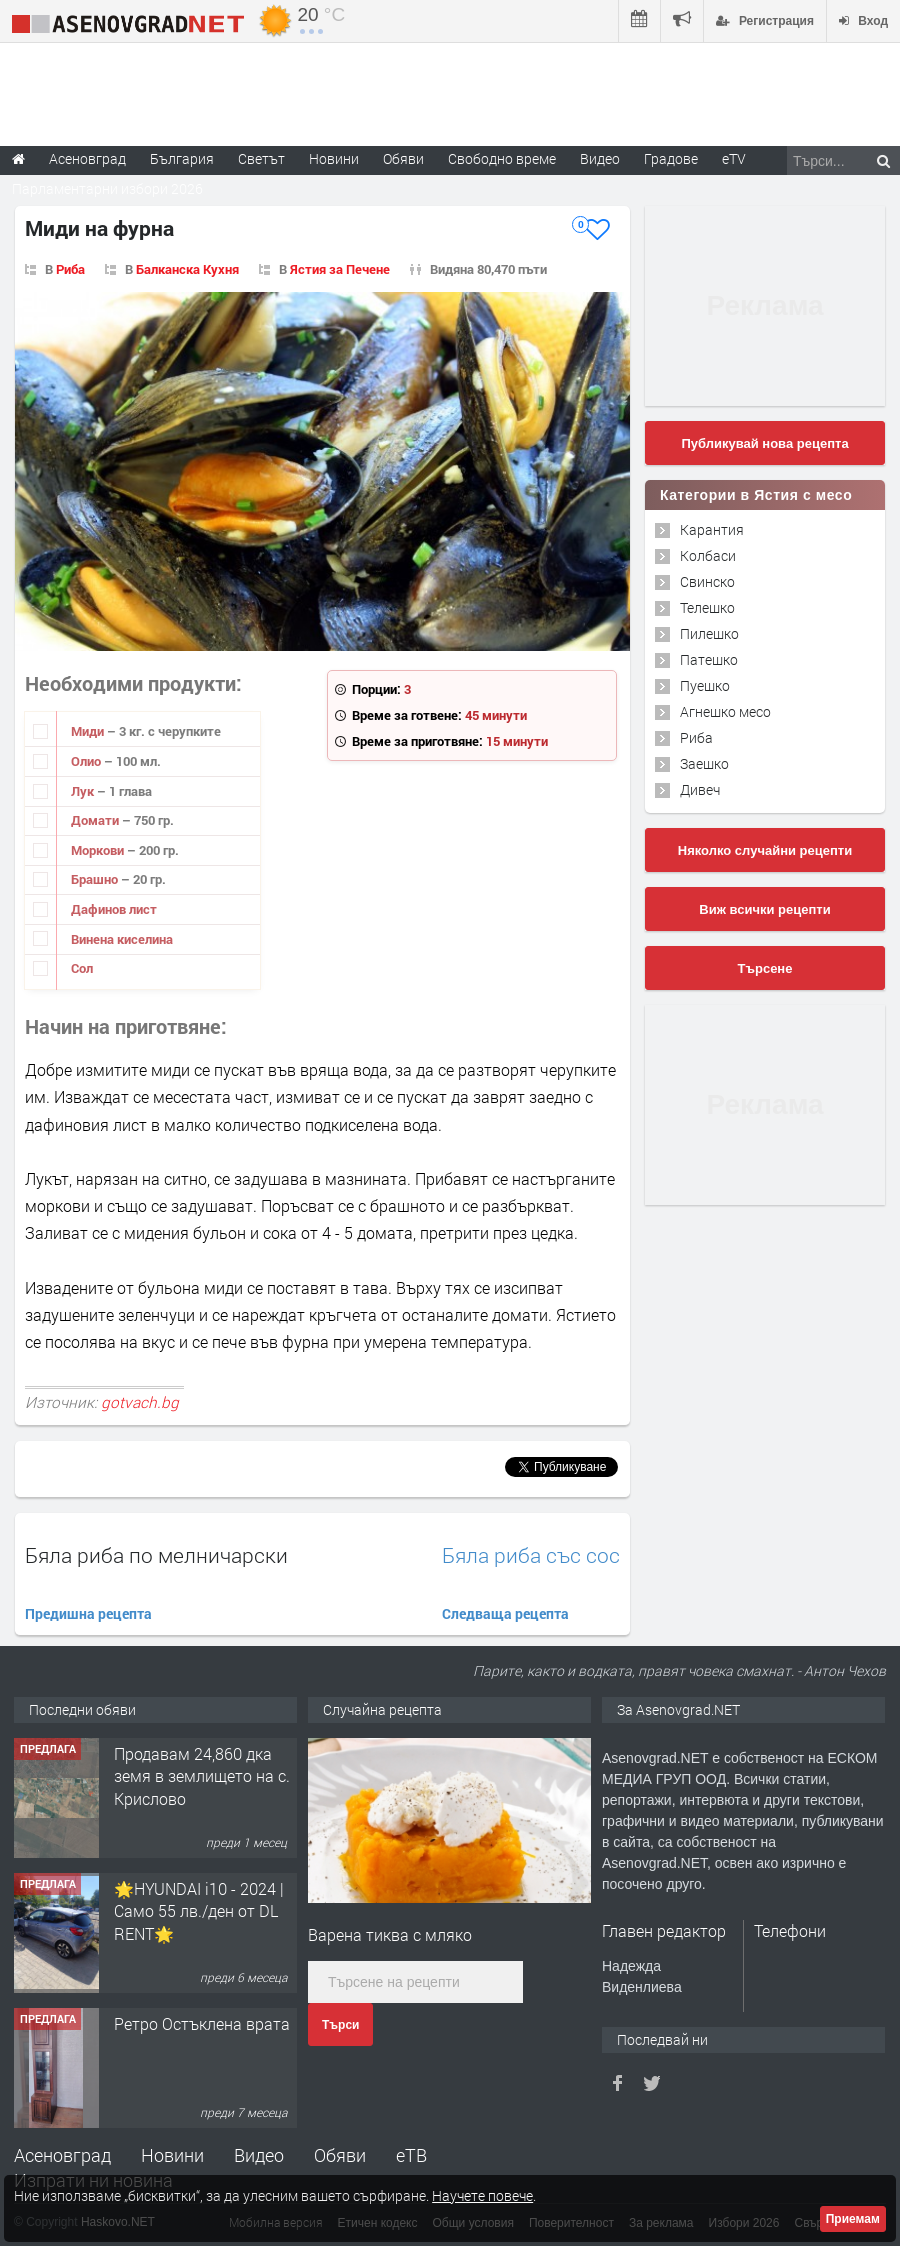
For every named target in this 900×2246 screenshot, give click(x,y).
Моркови (99, 850)
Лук (84, 791)
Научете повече (482, 2195)
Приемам (853, 2219)
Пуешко (705, 685)
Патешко (709, 659)
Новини (334, 158)
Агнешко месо (725, 711)
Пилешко (709, 633)
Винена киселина (122, 939)
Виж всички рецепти (764, 909)
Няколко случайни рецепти (765, 850)
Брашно (96, 879)
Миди (89, 731)
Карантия (712, 529)
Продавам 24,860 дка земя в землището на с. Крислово (202, 1776)
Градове (671, 158)
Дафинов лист (114, 909)
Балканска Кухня (187, 269)
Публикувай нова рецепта (764, 443)
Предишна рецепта (88, 1613)
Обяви (340, 2155)
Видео (259, 2155)
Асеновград (62, 2155)
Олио (87, 761)
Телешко (707, 607)
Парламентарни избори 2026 (107, 188)
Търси (340, 2025)
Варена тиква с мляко (390, 1934)
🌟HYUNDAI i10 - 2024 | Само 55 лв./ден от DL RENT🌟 (199, 1911)
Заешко (704, 763)
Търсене (765, 968)
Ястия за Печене (340, 269)
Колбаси (708, 555)
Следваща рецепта (505, 1613)
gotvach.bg (140, 1402)
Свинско (707, 581)
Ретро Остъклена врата (202, 2023)
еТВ (411, 2155)
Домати (96, 820)
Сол (82, 968)
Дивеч (700, 789)
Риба (70, 269)
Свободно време (502, 158)
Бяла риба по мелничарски (156, 1555)
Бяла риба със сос (531, 1555)
